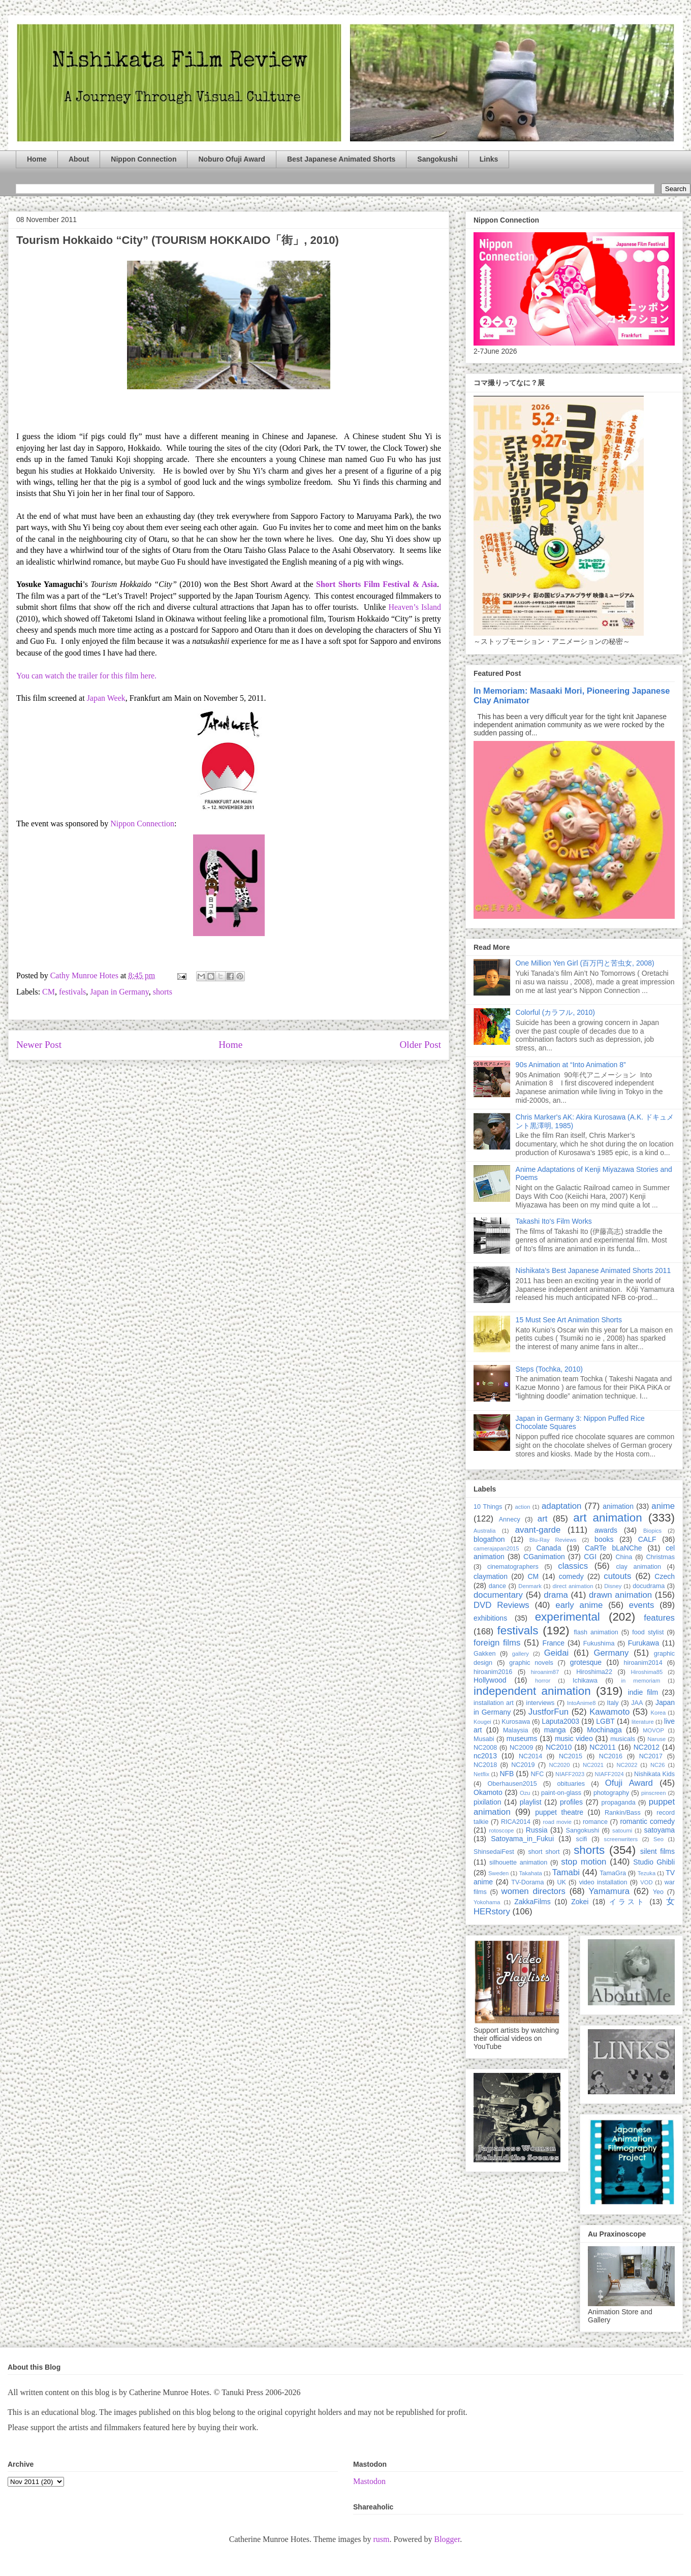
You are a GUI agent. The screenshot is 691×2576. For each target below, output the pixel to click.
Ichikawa (585, 1680)
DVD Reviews (501, 1605)
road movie (557, 1822)
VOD (646, 1882)
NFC (537, 1774)
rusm (381, 2539)
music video (574, 1738)
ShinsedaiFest (494, 1851)
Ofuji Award (629, 1783)
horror (542, 1681)
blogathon (489, 1539)
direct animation (573, 1586)
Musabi (484, 1739)
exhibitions (490, 1618)
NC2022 (626, 1765)
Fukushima (599, 1643)
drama (556, 1595)
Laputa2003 (560, 1721)
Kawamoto (609, 1712)
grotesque (586, 1662)
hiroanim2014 (643, 1662)
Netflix (481, 1774)
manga (555, 1730)
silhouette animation (518, 1862)
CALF (647, 1539)
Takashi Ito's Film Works (554, 1221)
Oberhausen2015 (512, 1783)
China (623, 1557)
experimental (567, 1616)
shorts (162, 991)
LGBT (605, 1721)
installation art (494, 1702)
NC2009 (521, 1747)
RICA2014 (515, 1821)
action (522, 1507)
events (641, 1605)
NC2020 (559, 1765)
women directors (533, 1891)
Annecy (509, 1519)
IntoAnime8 (581, 1703)
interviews (540, 1702)
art (543, 1519)
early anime (579, 1605)
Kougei (482, 1722)
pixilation (487, 1802)
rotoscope (501, 1830)
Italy (613, 1702)
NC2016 (610, 1756)
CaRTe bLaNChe (613, 1548)
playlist (531, 1802)
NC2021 (593, 1765)
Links (489, 159)
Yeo (658, 1892)
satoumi (622, 1830)
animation (618, 1506)
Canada (548, 1548)
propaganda (618, 1802)
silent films (657, 1851)
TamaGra (613, 1873)
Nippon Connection (143, 159)
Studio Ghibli (654, 1862)
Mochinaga (604, 1730)
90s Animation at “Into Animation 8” (571, 1065)
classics (573, 1566)
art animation (607, 1517)
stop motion (583, 1862)
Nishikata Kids (654, 1774)
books (603, 1539)
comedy (571, 1576)
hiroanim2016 (493, 1671)
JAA (637, 1702)
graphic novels (531, 1662)
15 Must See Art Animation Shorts (569, 1320)
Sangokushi (437, 159)
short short (543, 1851)
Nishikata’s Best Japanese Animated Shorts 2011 (593, 1270)
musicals (622, 1739)
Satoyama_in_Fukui (522, 1839)
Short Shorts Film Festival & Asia (376, 584)
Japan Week (106, 698)
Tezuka (646, 1873)
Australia (485, 1531)
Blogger (447, 2539)
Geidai (556, 1653)
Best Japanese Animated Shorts (341, 159)
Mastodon (369, 2481)
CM (48, 991)
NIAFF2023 (569, 1774)
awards (605, 1530)
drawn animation (620, 1595)
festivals (72, 991)
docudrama (649, 1586)
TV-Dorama (527, 1882)
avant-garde (538, 1530)
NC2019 (523, 1764)
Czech (664, 1576)
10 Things (488, 1506)
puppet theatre (559, 1812)
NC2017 (651, 1756)
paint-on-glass (561, 1792)
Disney (612, 1586)
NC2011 (602, 1747)
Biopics (652, 1531)
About (79, 159)
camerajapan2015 (496, 1548)
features (659, 1618)
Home (37, 159)
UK (561, 1882)
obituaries (571, 1783)
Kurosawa (515, 1721)
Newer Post (38, 1044)
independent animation (532, 1691)
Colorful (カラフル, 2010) (555, 1012)
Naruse (656, 1739)
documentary (498, 1595)
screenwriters (621, 1839)
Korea (658, 1713)
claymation (491, 1576)
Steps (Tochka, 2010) (549, 1369)
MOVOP (653, 1730)
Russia (537, 1830)
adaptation (561, 1506)
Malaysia (515, 1730)
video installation (603, 1882)
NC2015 (570, 1756)
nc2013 (485, 1756)
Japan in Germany (119, 991)
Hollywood (490, 1680)
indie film (643, 1692)
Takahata (530, 1873)
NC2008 (485, 1747)
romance (595, 1821)
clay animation (638, 1566)
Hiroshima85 (647, 1672)
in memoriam (641, 1681)
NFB (506, 1774)
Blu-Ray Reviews (553, 1540)
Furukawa (643, 1643)
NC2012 (646, 1747)
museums (522, 1738)
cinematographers (513, 1566)
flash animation (596, 1632)
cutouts (617, 1576)
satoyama (659, 1830)
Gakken (484, 1653)
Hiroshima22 (594, 1671)
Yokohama (487, 1902)
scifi (581, 1839)
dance (497, 1586)
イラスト (627, 1902)
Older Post (420, 1044)
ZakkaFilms (532, 1902)
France (554, 1643)
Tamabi (566, 1872)
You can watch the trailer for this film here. (86, 675)
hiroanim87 (545, 1672)
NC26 (657, 1765)
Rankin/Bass (623, 1812)
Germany (611, 1653)
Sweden (498, 1873)
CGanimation (544, 1557)
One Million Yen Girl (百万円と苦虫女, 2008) (585, 963)
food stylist (648, 1632)
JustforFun (548, 1712)
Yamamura (609, 1891)
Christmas (660, 1557)
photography (611, 1792)
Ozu (525, 1793)
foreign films (497, 1643)
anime (663, 1506)
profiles (571, 1802)
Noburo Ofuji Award (231, 159)
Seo (658, 1839)
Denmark (529, 1586)
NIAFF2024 (609, 1774)
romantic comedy (647, 1821)
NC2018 (485, 1764)
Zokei (579, 1902)
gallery (520, 1654)
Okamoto (488, 1792)
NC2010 (559, 1747)
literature (643, 1722)
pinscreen (653, 1793)
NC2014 (530, 1756)
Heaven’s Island (414, 607)
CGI (590, 1557)
